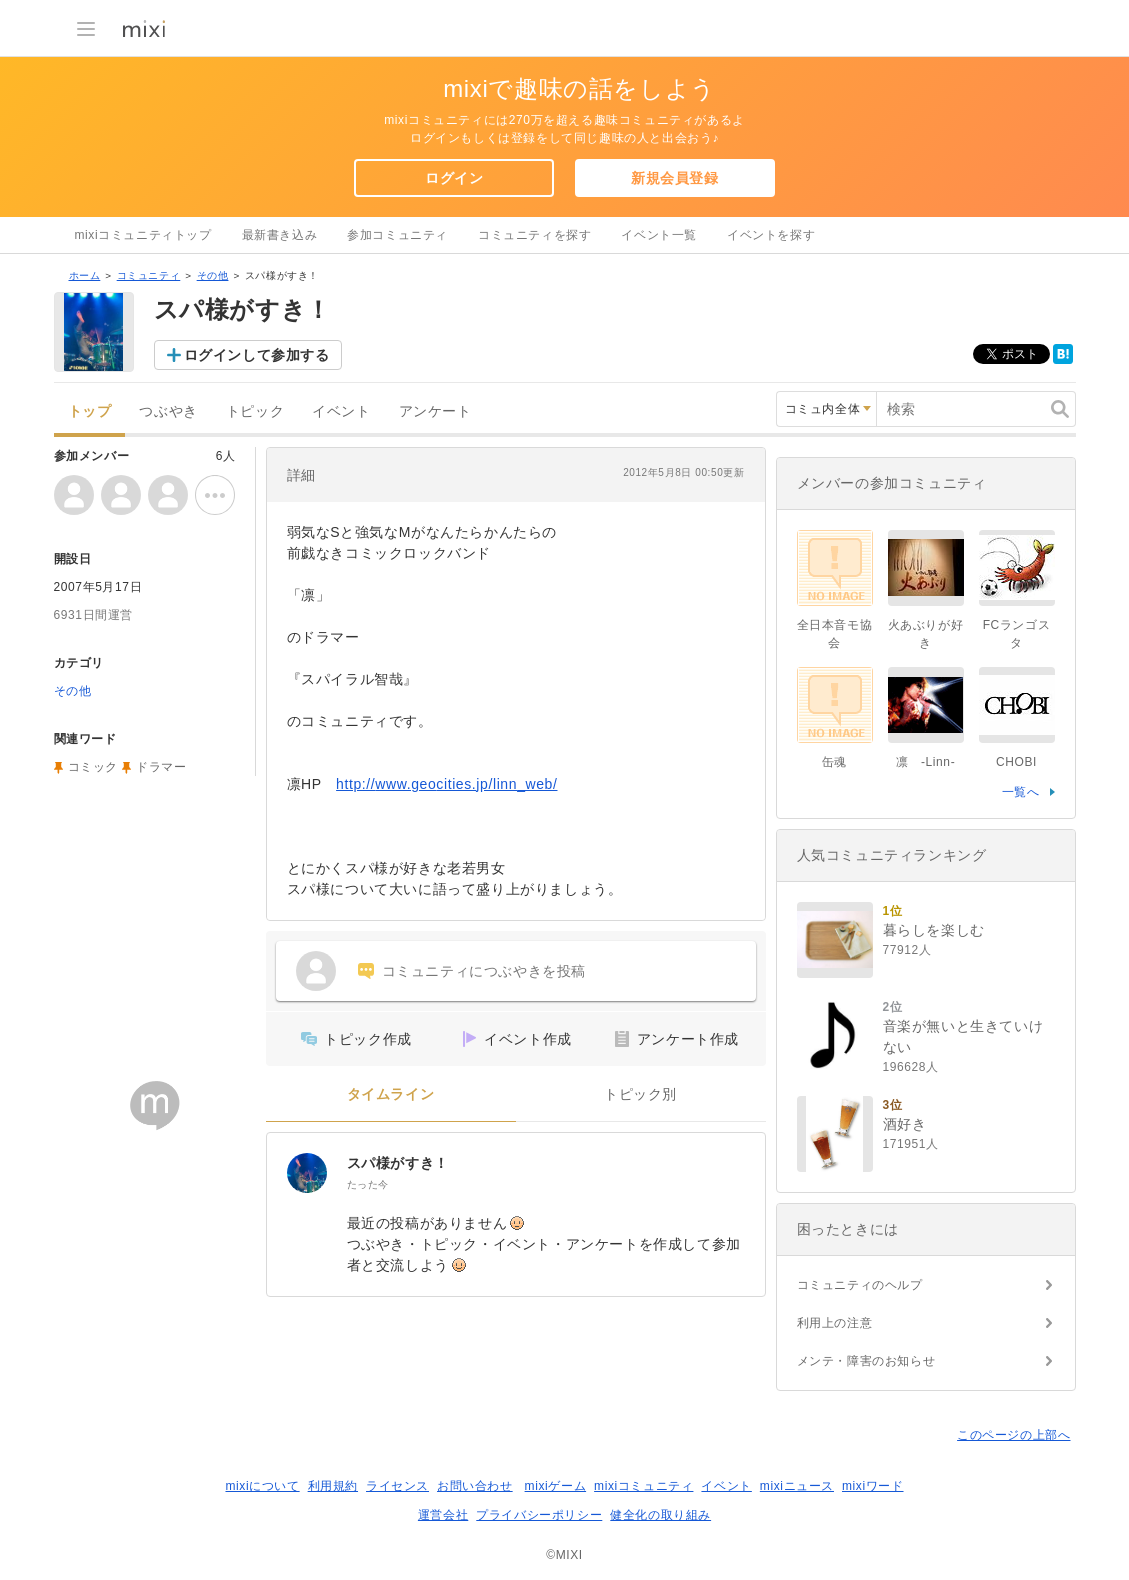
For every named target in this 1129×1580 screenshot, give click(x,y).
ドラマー (161, 767)
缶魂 (834, 762)
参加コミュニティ (397, 235)
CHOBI (1016, 762)
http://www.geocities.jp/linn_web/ (446, 784)
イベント (341, 411)
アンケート (435, 411)
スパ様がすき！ (398, 1163)
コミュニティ (149, 275)
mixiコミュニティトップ (143, 235)
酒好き (905, 1124)
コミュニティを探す (534, 235)
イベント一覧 (659, 235)
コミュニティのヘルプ (860, 1285)
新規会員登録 (675, 178)
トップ (90, 411)
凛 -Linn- (925, 762)
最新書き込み (280, 235)
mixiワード (873, 1486)
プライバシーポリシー (539, 1515)
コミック (93, 767)
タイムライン (391, 1094)
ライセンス (397, 1486)
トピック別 (640, 1094)
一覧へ (1021, 792)
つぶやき (168, 411)
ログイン (454, 178)
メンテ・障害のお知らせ (866, 1361)
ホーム (85, 275)
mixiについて (262, 1486)
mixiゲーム (556, 1486)
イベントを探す (771, 235)
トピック (255, 411)
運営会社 (443, 1515)
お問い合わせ (475, 1486)
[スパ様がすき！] (307, 1173)
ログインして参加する (257, 355)
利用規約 (333, 1486)
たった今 (368, 1184)
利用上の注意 (835, 1323)
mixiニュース (797, 1486)
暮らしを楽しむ (934, 930)
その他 (213, 275)
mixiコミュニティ (643, 1486)
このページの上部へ (1013, 1435)
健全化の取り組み (660, 1515)
